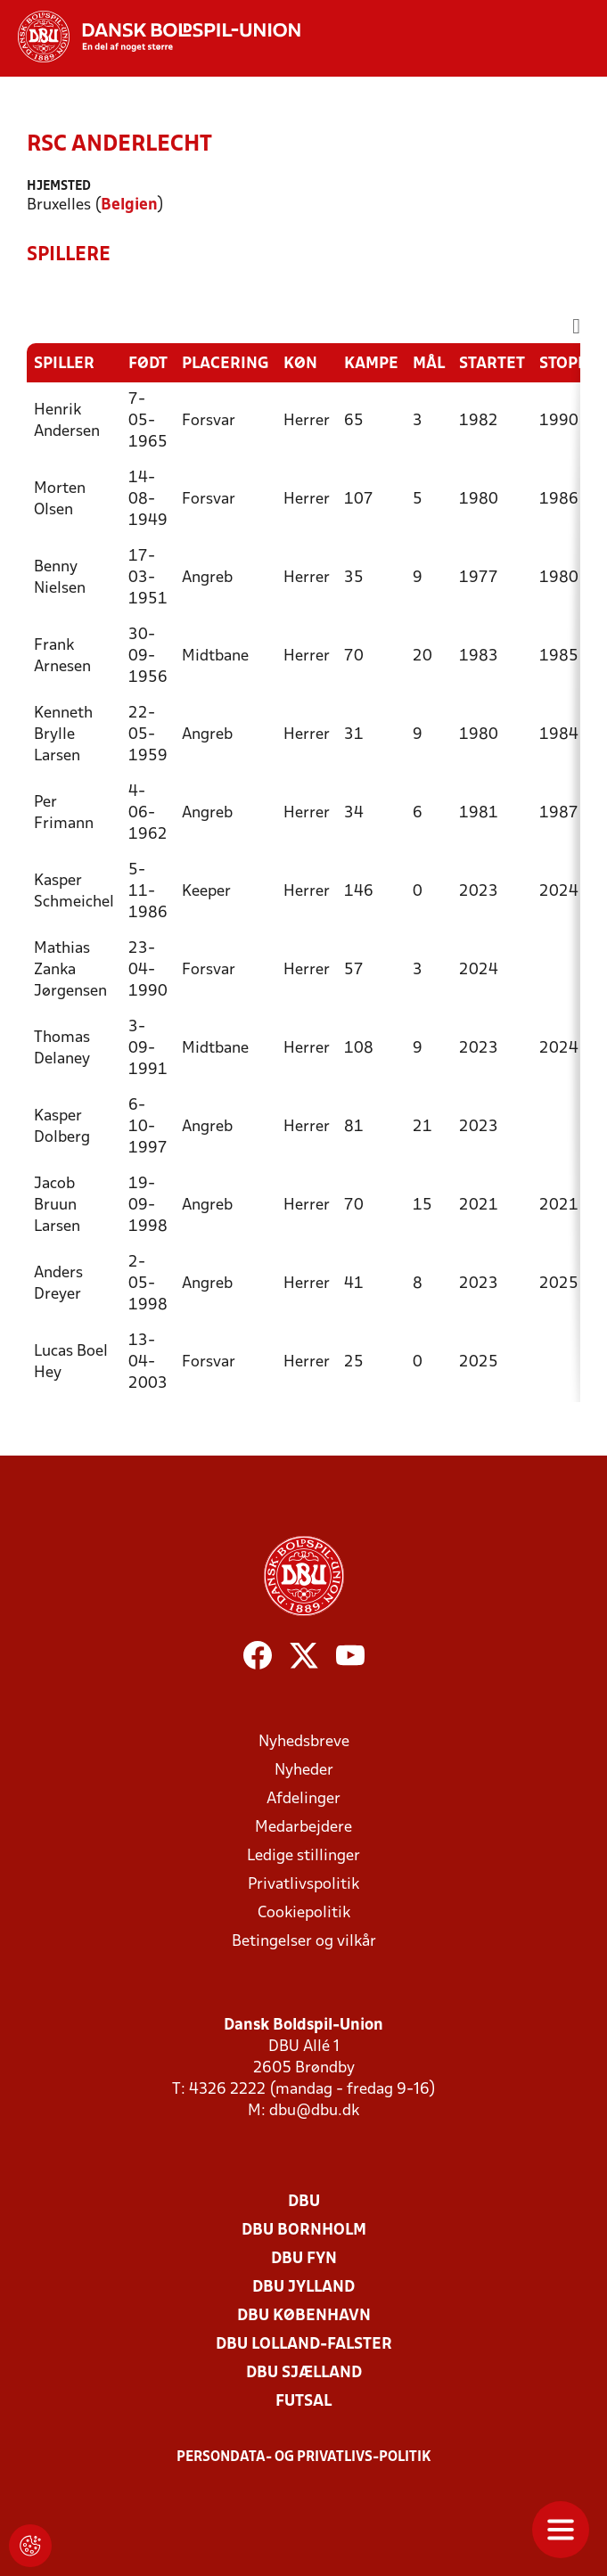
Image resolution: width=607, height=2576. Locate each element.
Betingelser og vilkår (304, 1941)
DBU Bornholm (304, 2230)
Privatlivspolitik (303, 1884)
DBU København (304, 2316)
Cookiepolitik (304, 1913)
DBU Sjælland (304, 2373)
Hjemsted (59, 187)
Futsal (303, 2401)
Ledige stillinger (303, 1856)
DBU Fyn (304, 2259)
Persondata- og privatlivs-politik (303, 2457)
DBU (304, 2202)
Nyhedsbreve (303, 1742)
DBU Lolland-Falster (304, 2344)
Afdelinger (303, 1799)
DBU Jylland (303, 2287)
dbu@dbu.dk (314, 2111)
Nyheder (304, 1770)
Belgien (129, 205)
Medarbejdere (303, 1827)
